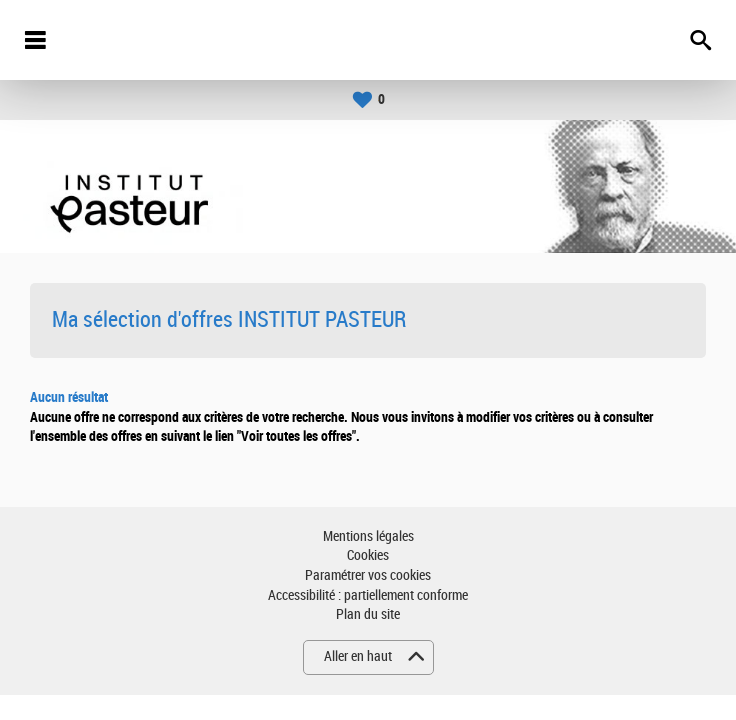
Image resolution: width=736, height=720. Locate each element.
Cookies (368, 555)
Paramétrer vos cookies (368, 575)
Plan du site (368, 614)
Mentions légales (368, 536)
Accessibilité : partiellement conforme (368, 595)
